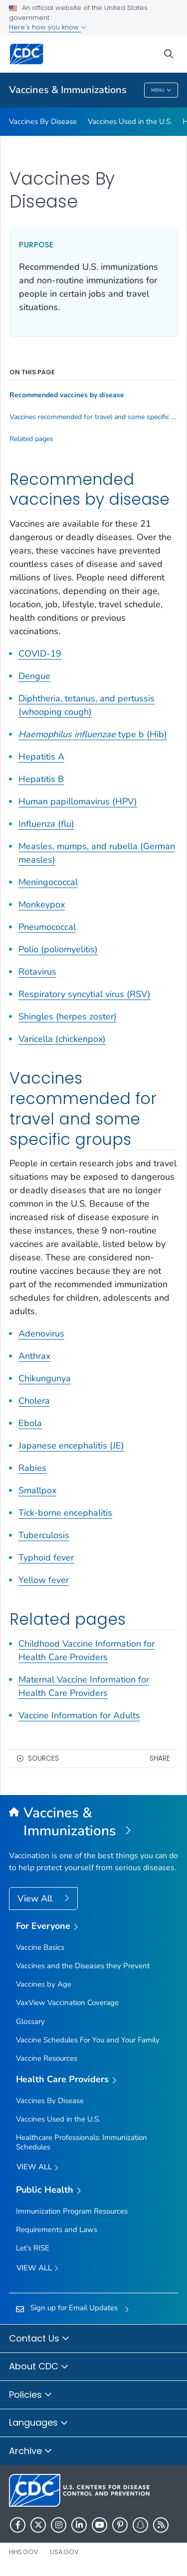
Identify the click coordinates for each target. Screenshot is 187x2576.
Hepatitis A (41, 757)
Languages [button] (38, 2423)
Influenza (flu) (46, 824)
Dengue (34, 676)
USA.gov (64, 2552)
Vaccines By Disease (43, 121)
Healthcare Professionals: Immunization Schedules (81, 2142)
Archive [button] (30, 2452)
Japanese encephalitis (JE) (71, 1446)
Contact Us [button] (39, 2339)
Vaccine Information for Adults (79, 1715)
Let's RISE (32, 2248)
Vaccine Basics (40, 1947)
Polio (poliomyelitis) (58, 949)
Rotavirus (37, 972)
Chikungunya (44, 1378)
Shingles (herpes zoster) (67, 1016)
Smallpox (37, 1490)
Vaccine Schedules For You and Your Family (88, 2040)
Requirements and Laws (56, 2230)
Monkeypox (41, 904)
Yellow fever (43, 1580)
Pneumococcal (47, 927)
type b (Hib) (92, 734)
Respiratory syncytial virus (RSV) (84, 994)
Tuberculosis (43, 1535)
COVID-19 (39, 654)
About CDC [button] (39, 2367)
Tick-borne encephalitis (65, 1513)
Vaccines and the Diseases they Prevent (83, 1966)
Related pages (31, 439)
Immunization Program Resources (72, 2211)
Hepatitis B (41, 779)
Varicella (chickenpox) (62, 1039)
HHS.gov (23, 2552)
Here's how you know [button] (47, 27)
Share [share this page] (160, 1758)
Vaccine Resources (46, 2058)
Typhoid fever (46, 1558)
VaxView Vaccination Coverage (67, 2003)
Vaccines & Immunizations (68, 90)
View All (36, 1898)
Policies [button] (30, 2395)
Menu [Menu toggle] (161, 91)
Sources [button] (43, 1758)
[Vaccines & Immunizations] (93, 1822)
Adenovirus (41, 1334)
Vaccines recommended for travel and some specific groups (93, 417)
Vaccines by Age (43, 1984)
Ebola (30, 1423)
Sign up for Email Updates (74, 2308)
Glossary (30, 2021)
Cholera (34, 1401)
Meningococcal (48, 882)
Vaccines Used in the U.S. (130, 121)
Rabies (32, 1468)
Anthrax (34, 1356)
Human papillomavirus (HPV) (77, 801)
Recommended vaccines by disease (66, 395)
